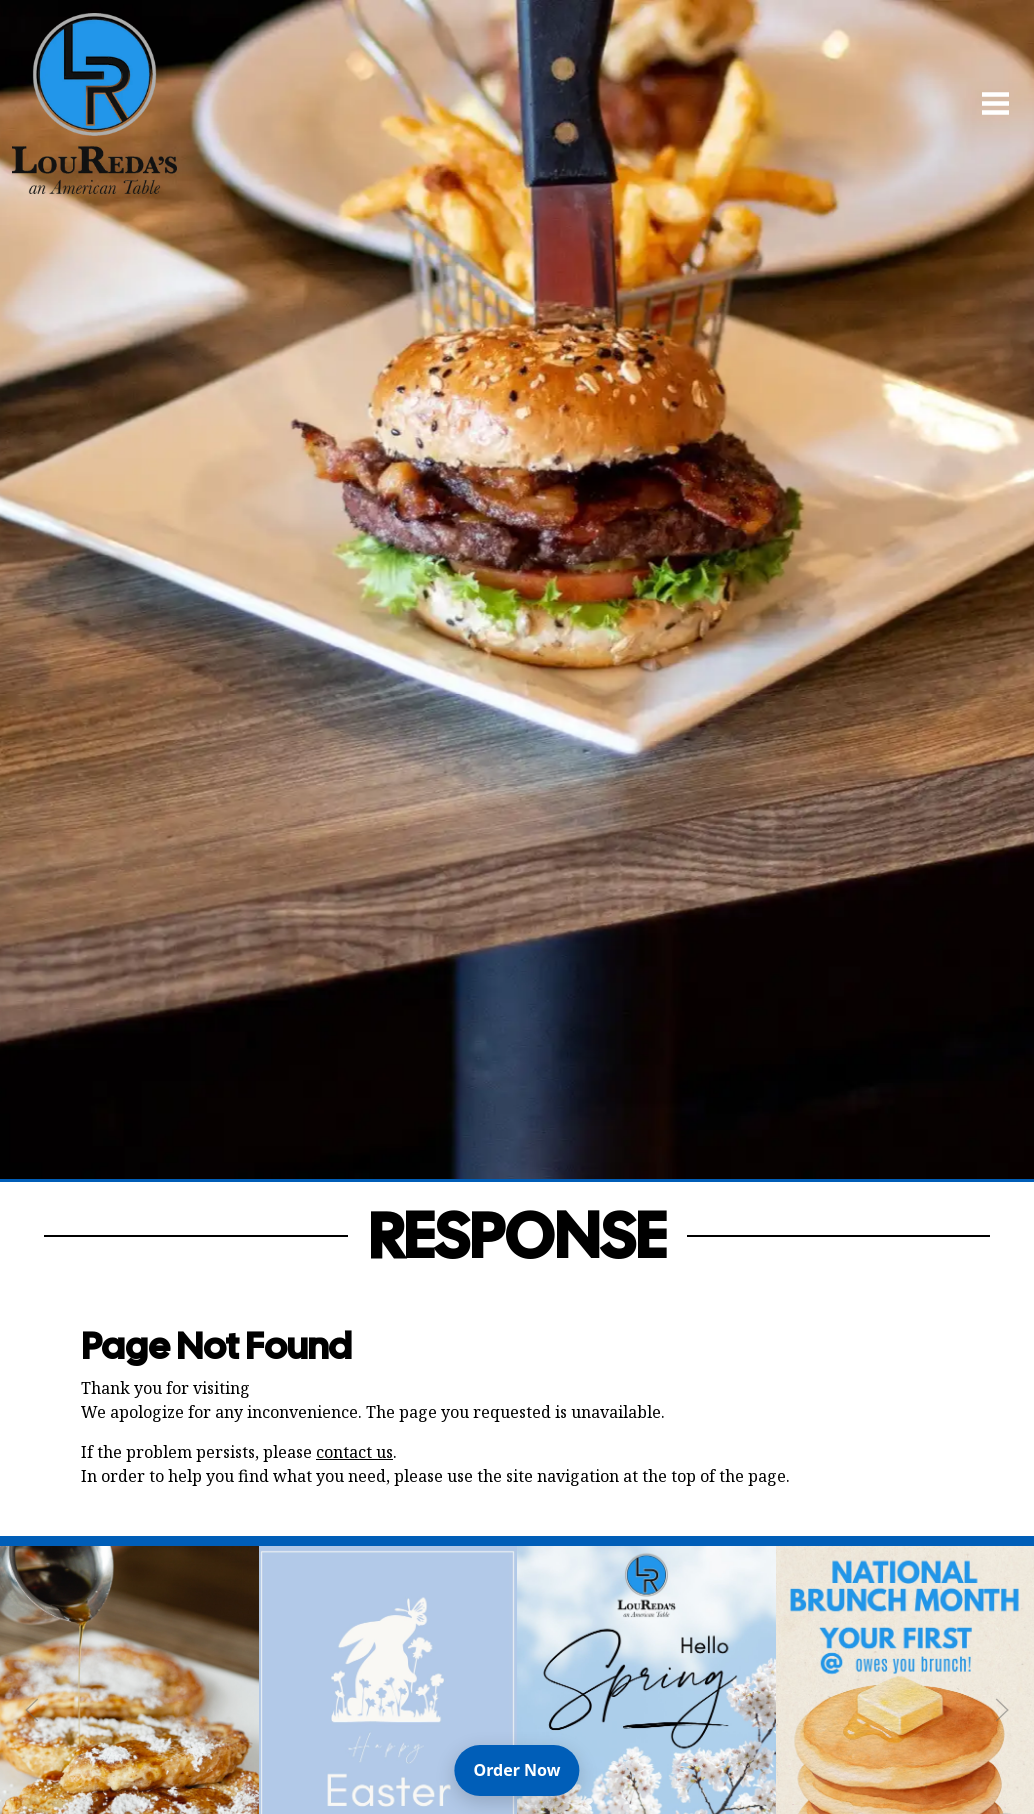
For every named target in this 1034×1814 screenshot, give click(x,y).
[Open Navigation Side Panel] (987, 103)
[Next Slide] (1002, 1710)
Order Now (527, 1769)
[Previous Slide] (32, 1710)
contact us (354, 1452)
